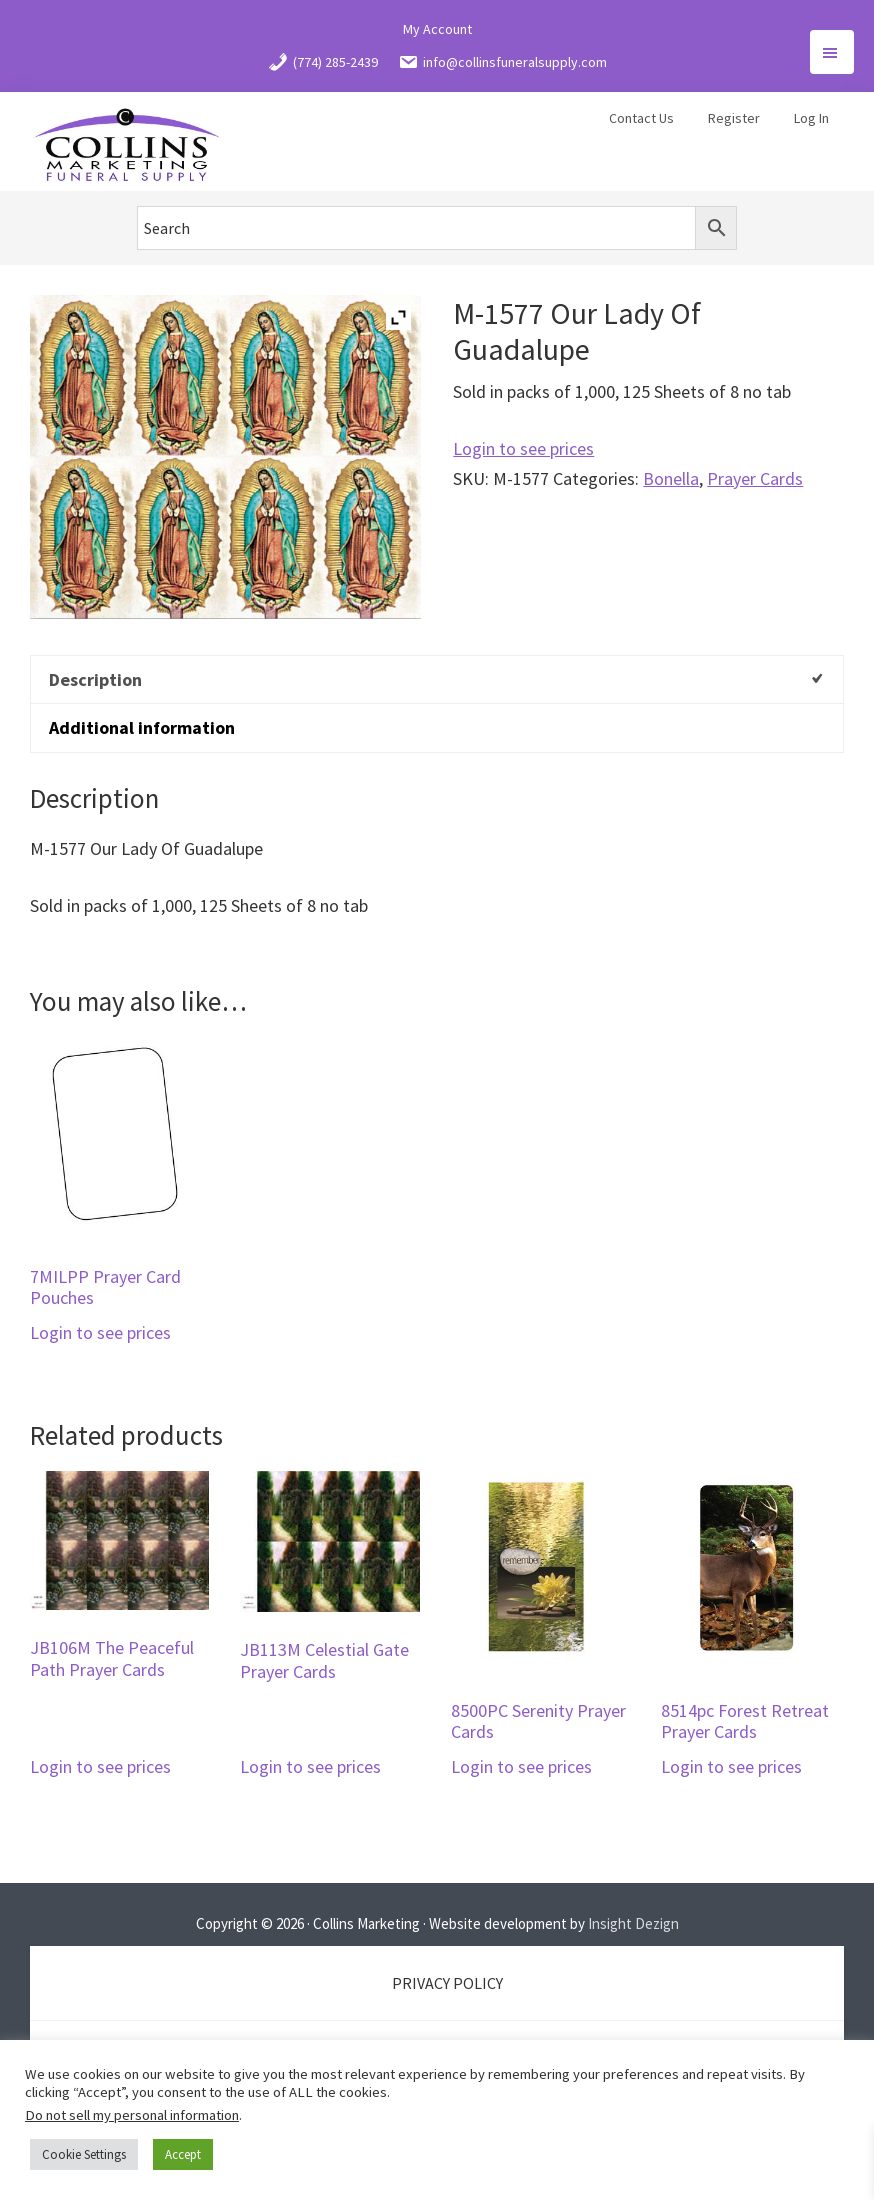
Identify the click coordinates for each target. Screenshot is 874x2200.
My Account (437, 29)
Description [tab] (95, 679)
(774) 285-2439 (323, 62)
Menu (832, 52)
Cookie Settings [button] (84, 2154)
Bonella (671, 478)
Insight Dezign (633, 1923)
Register (734, 118)
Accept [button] (183, 2154)
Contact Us (641, 118)
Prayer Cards (755, 478)
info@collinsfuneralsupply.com (502, 62)
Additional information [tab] (142, 727)
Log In (811, 118)
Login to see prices (523, 448)
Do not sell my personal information (132, 2115)
